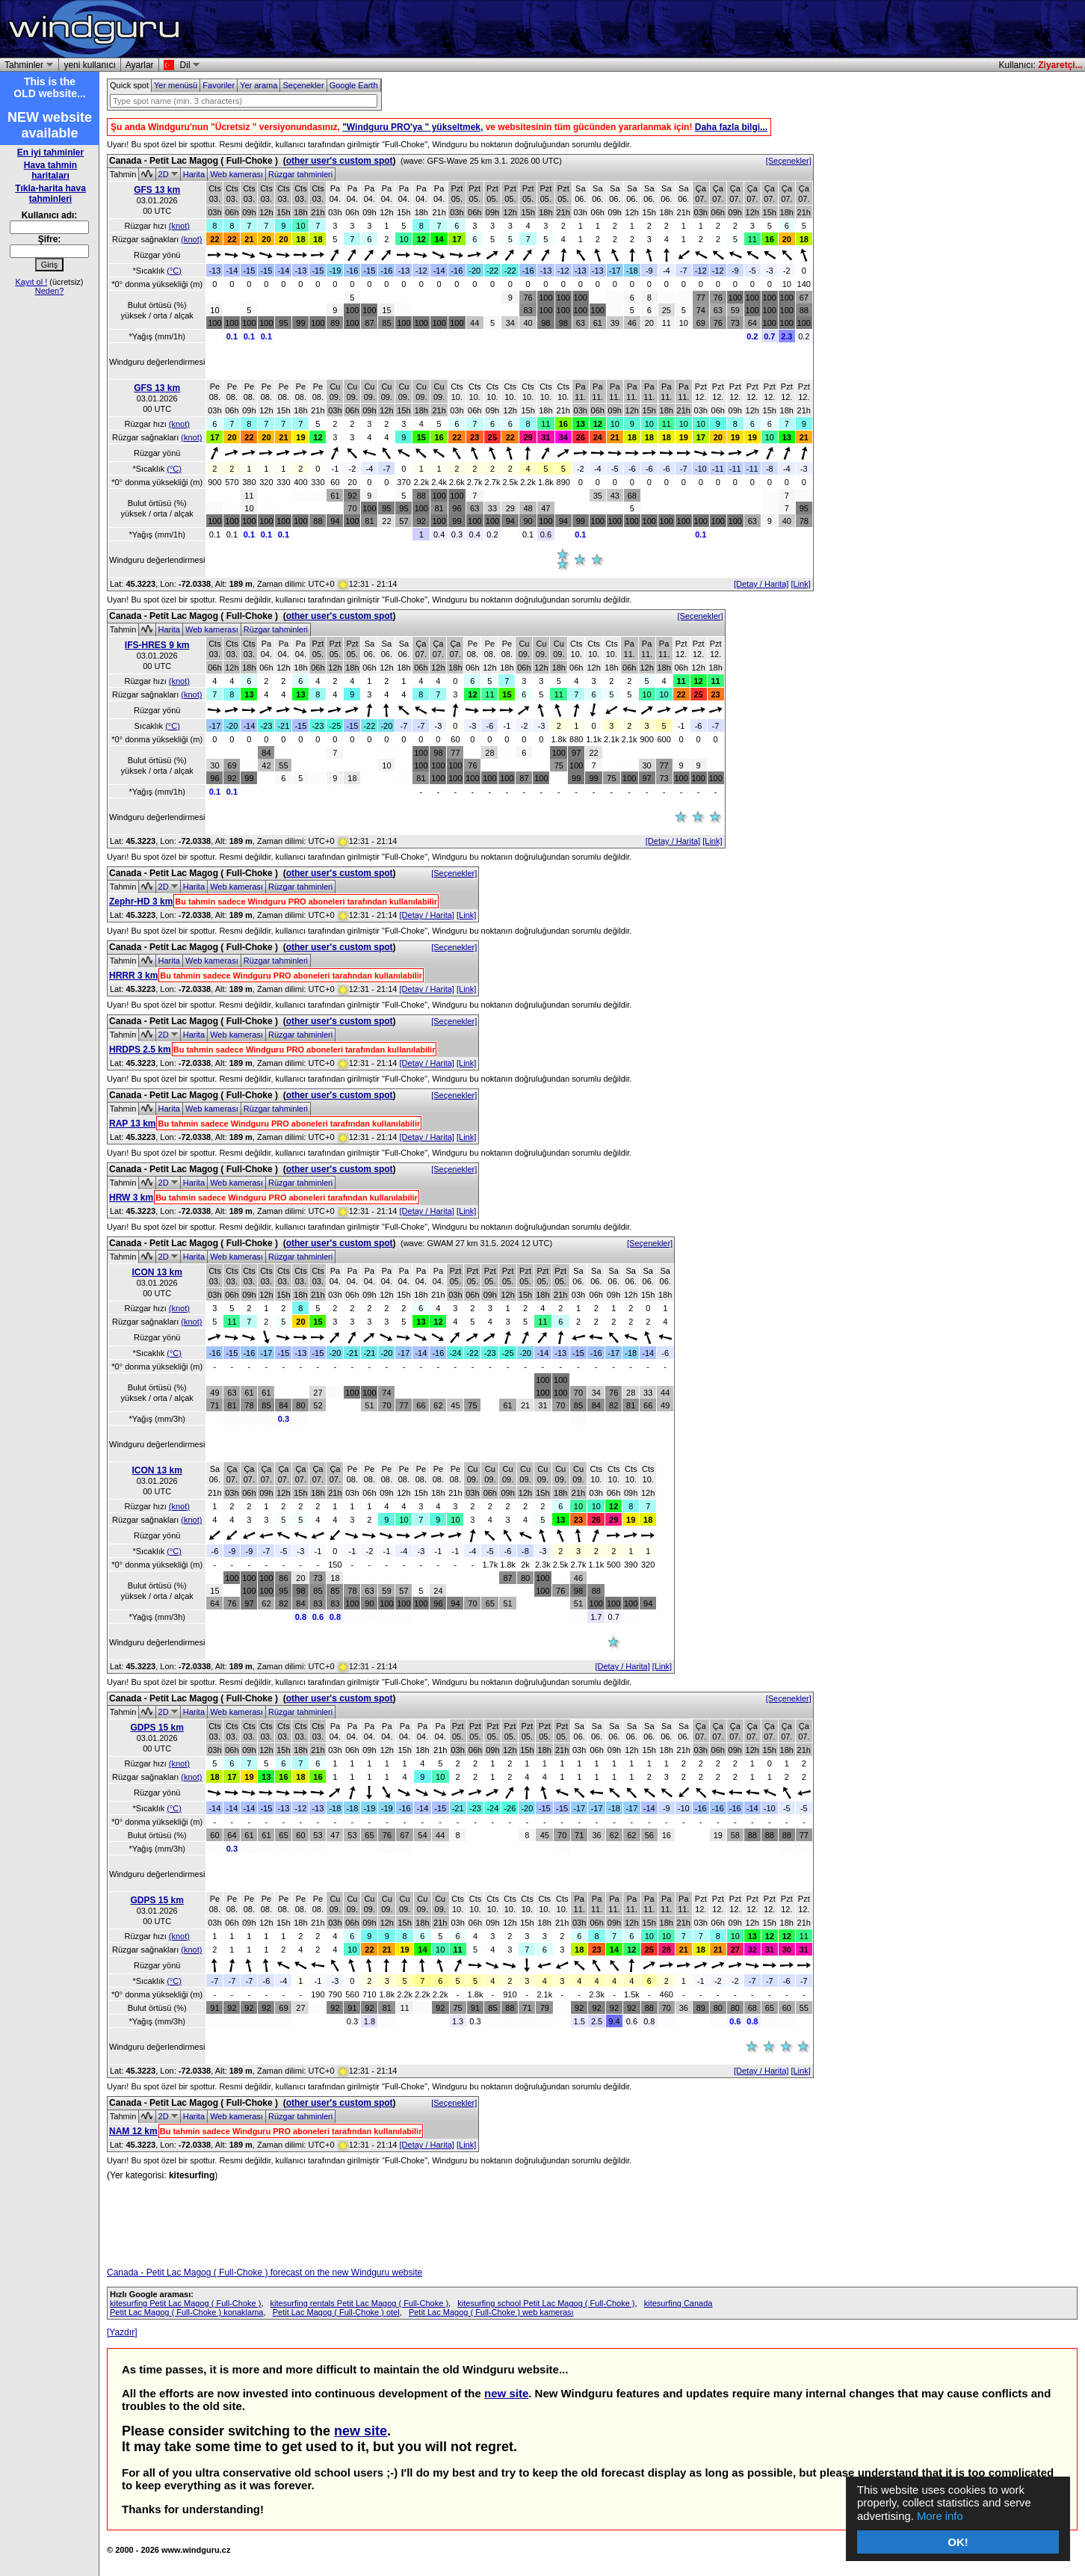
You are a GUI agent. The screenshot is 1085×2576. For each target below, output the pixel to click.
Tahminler (26, 65)
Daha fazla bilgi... (731, 127)
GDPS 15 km (157, 1727)
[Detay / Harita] (761, 583)
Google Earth (353, 85)
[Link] (800, 583)
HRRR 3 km (133, 975)
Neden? (49, 290)
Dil (188, 65)
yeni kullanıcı (89, 65)
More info (941, 2516)
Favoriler (218, 85)
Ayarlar (140, 65)
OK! (958, 2542)
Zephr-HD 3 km (141, 901)
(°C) (174, 270)
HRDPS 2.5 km (140, 1049)
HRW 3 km (131, 1197)
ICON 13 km (157, 1272)
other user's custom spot (339, 160)
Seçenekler (303, 85)
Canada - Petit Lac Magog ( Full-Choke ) (193, 160)
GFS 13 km (157, 190)
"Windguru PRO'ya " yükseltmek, (412, 127)
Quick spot (129, 85)
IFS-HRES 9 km (157, 645)
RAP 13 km (132, 1123)
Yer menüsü (176, 85)
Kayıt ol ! (31, 281)
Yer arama (258, 85)
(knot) (179, 225)
